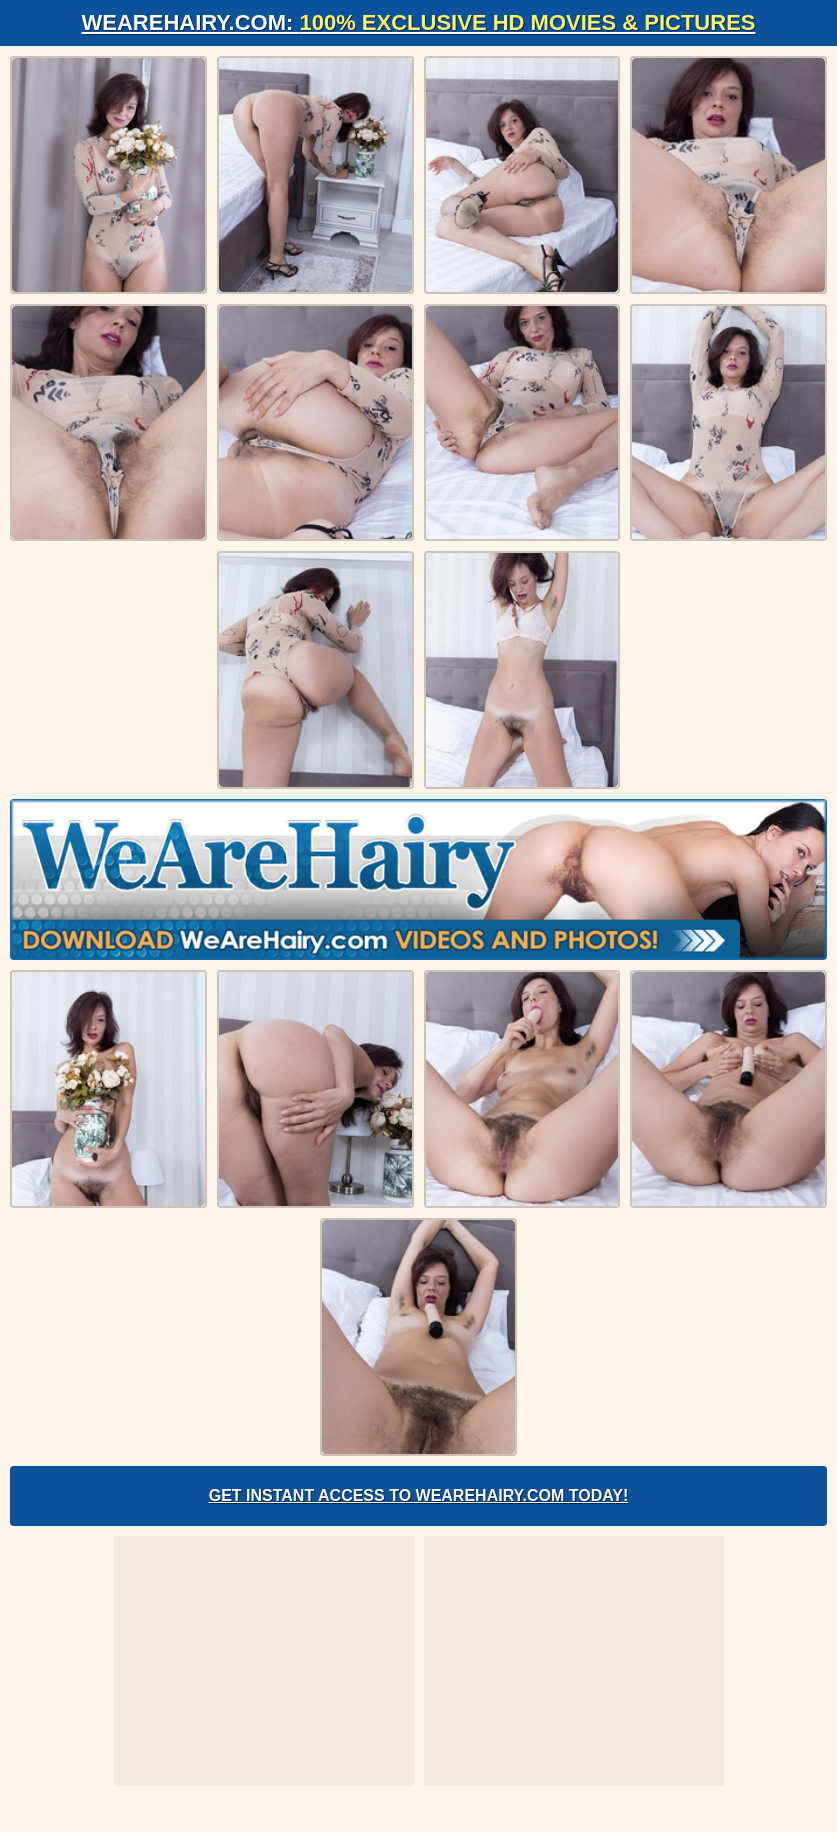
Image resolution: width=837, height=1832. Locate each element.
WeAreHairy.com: (419, 22)
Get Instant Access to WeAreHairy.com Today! (419, 1495)
